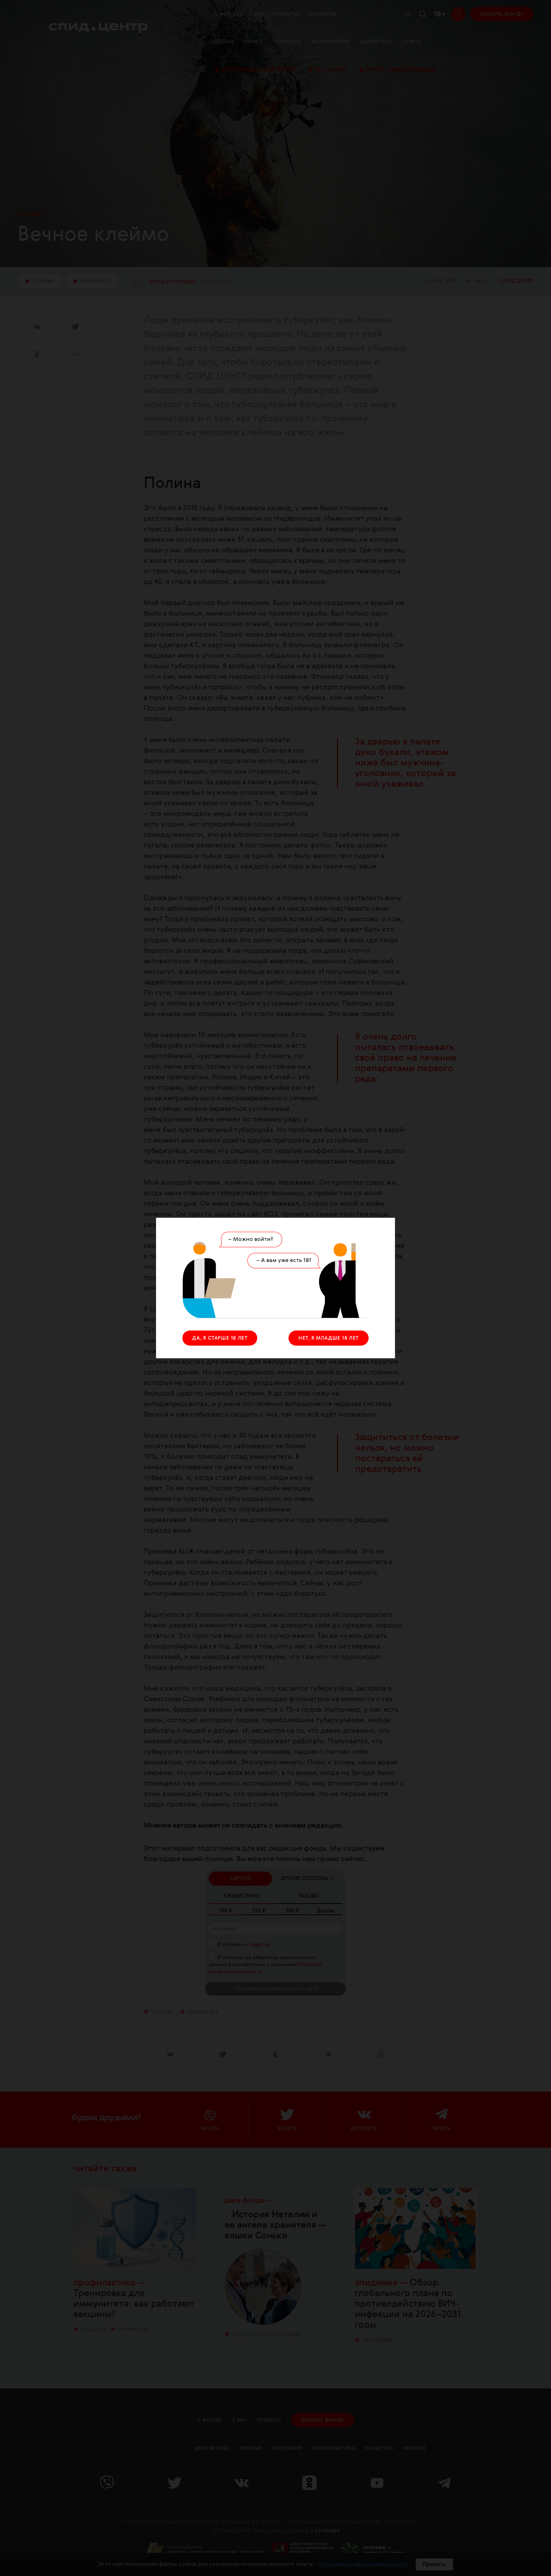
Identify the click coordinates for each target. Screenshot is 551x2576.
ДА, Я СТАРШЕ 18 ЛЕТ (219, 1338)
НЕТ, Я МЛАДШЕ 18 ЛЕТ (328, 1338)
